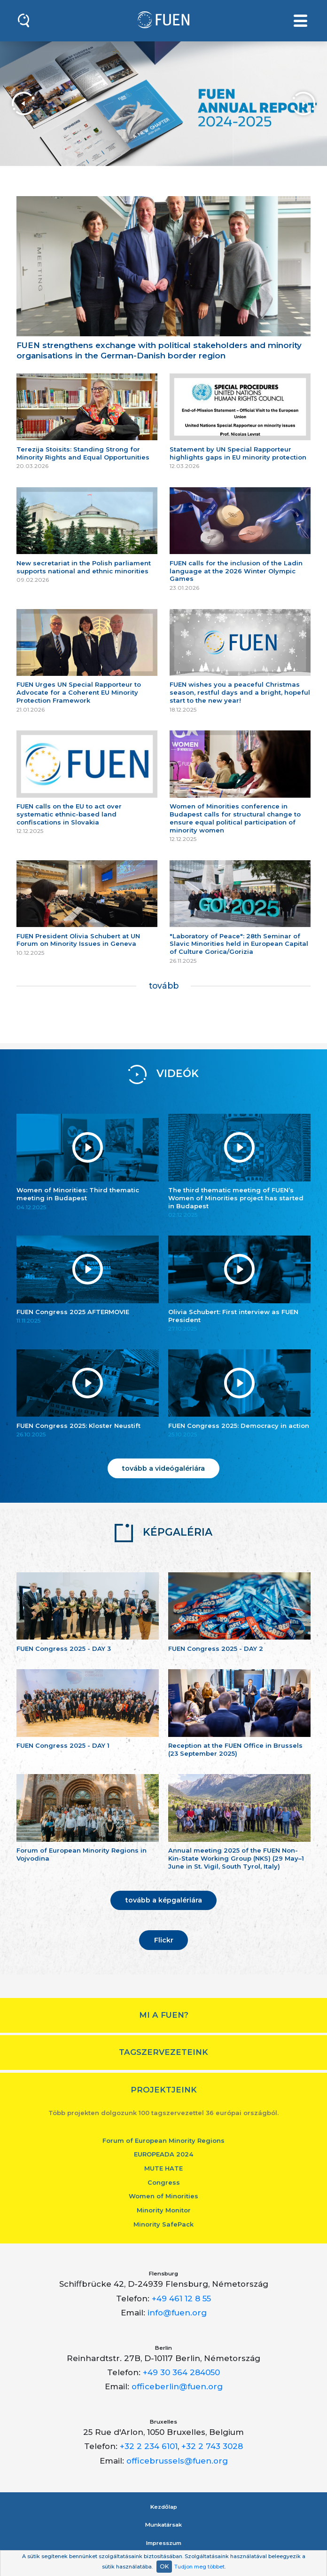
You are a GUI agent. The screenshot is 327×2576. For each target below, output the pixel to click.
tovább (164, 986)
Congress (164, 2182)
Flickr (163, 1940)
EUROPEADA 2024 (163, 2154)
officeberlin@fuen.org (177, 2386)
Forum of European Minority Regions (163, 2140)
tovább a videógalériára (163, 1468)
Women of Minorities (163, 2196)
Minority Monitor (164, 2210)
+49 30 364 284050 (181, 2372)
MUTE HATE (163, 2168)
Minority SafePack (163, 2224)
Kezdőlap (163, 2507)
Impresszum (163, 2543)
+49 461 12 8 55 (181, 2298)
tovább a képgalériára (163, 1900)
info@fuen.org (177, 2312)
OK (164, 2566)
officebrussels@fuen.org (177, 2460)
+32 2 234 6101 (149, 2446)
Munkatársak (163, 2524)
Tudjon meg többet (199, 2566)
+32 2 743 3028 (212, 2446)
